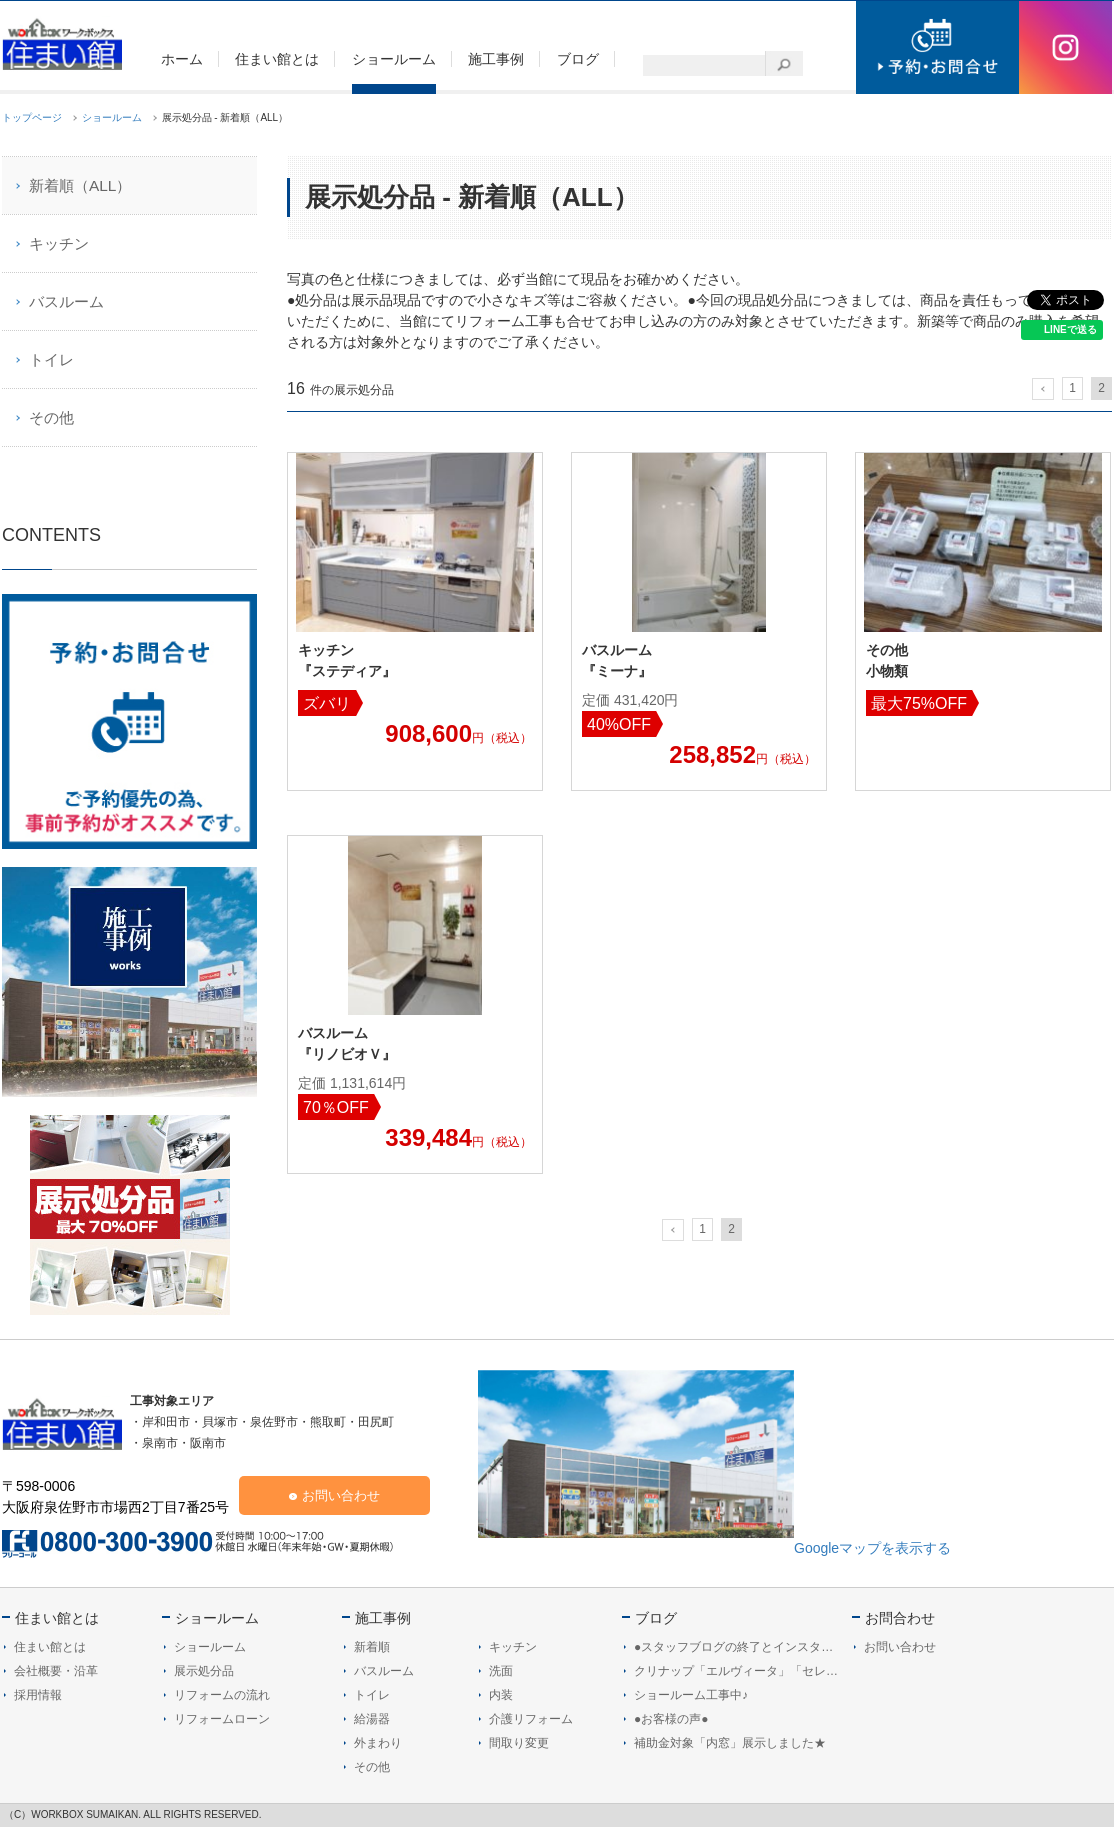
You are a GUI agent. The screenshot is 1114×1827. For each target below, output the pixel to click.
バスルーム (66, 301)
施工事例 (383, 1618)
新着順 (372, 1647)
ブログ (656, 1618)
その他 (51, 417)
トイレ (51, 359)
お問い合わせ (341, 1495)
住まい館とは (57, 1618)
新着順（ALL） (80, 185)
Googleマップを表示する (872, 1548)
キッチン (59, 243)
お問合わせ (900, 1618)
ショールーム (217, 1618)
